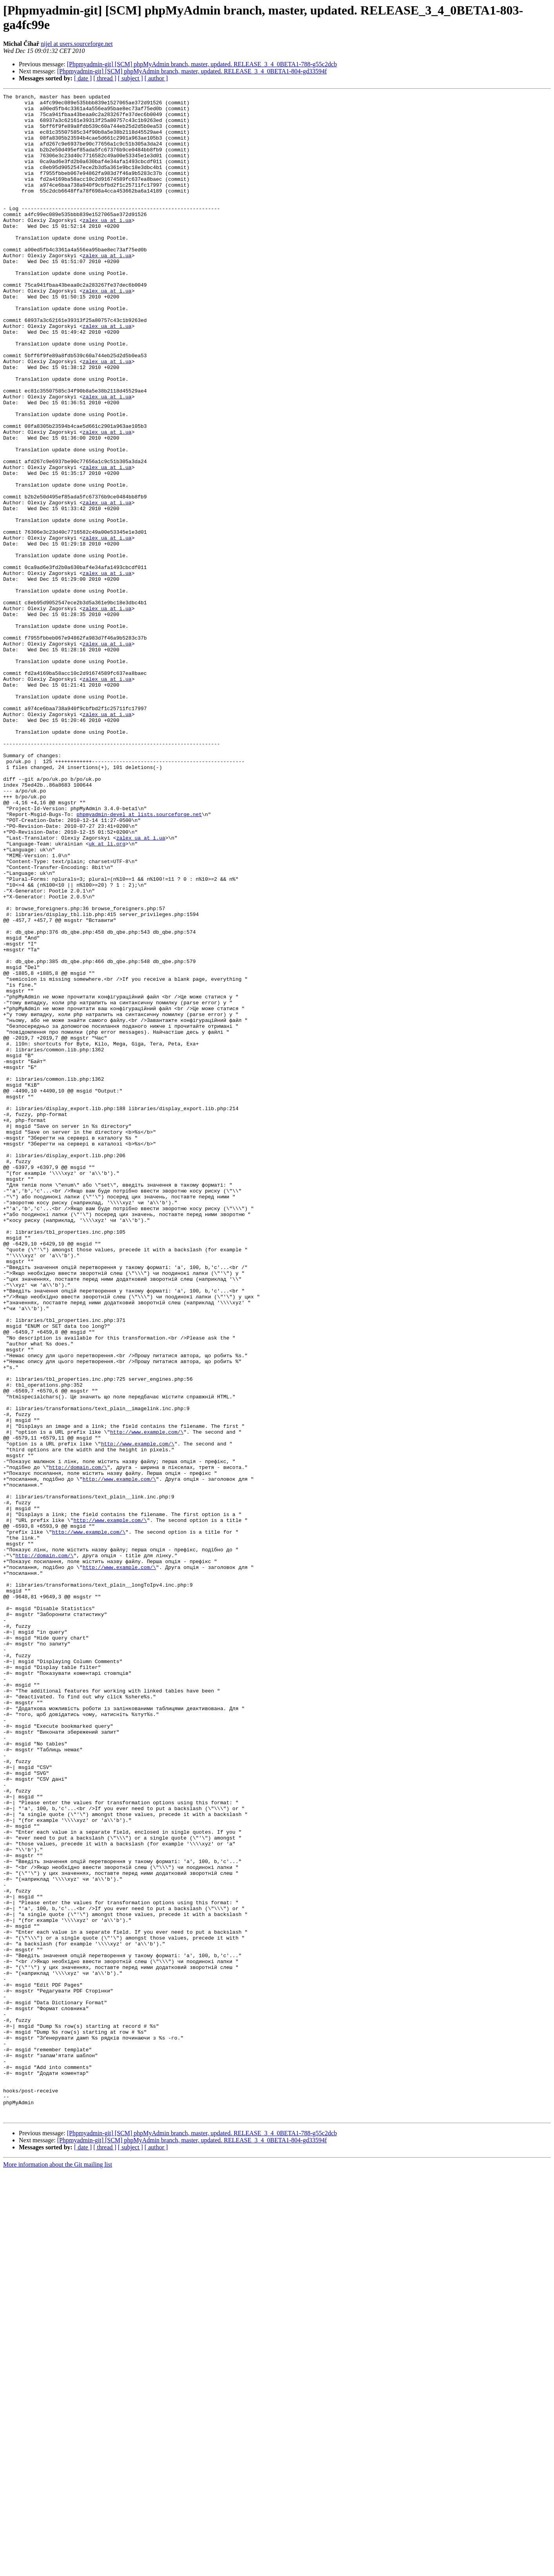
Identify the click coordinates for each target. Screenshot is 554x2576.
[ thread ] (104, 78)
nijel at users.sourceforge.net (77, 43)
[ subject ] (130, 78)
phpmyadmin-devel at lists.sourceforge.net (139, 958)
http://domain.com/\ (78, 1742)
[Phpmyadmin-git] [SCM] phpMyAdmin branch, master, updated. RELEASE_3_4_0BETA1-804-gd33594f (192, 71)
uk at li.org (107, 994)
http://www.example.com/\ (146, 1699)
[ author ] (156, 78)
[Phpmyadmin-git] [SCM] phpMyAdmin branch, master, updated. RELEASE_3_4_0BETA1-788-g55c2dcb (202, 64)
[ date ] (83, 78)
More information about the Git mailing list (57, 2569)
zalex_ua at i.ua (107, 245)
